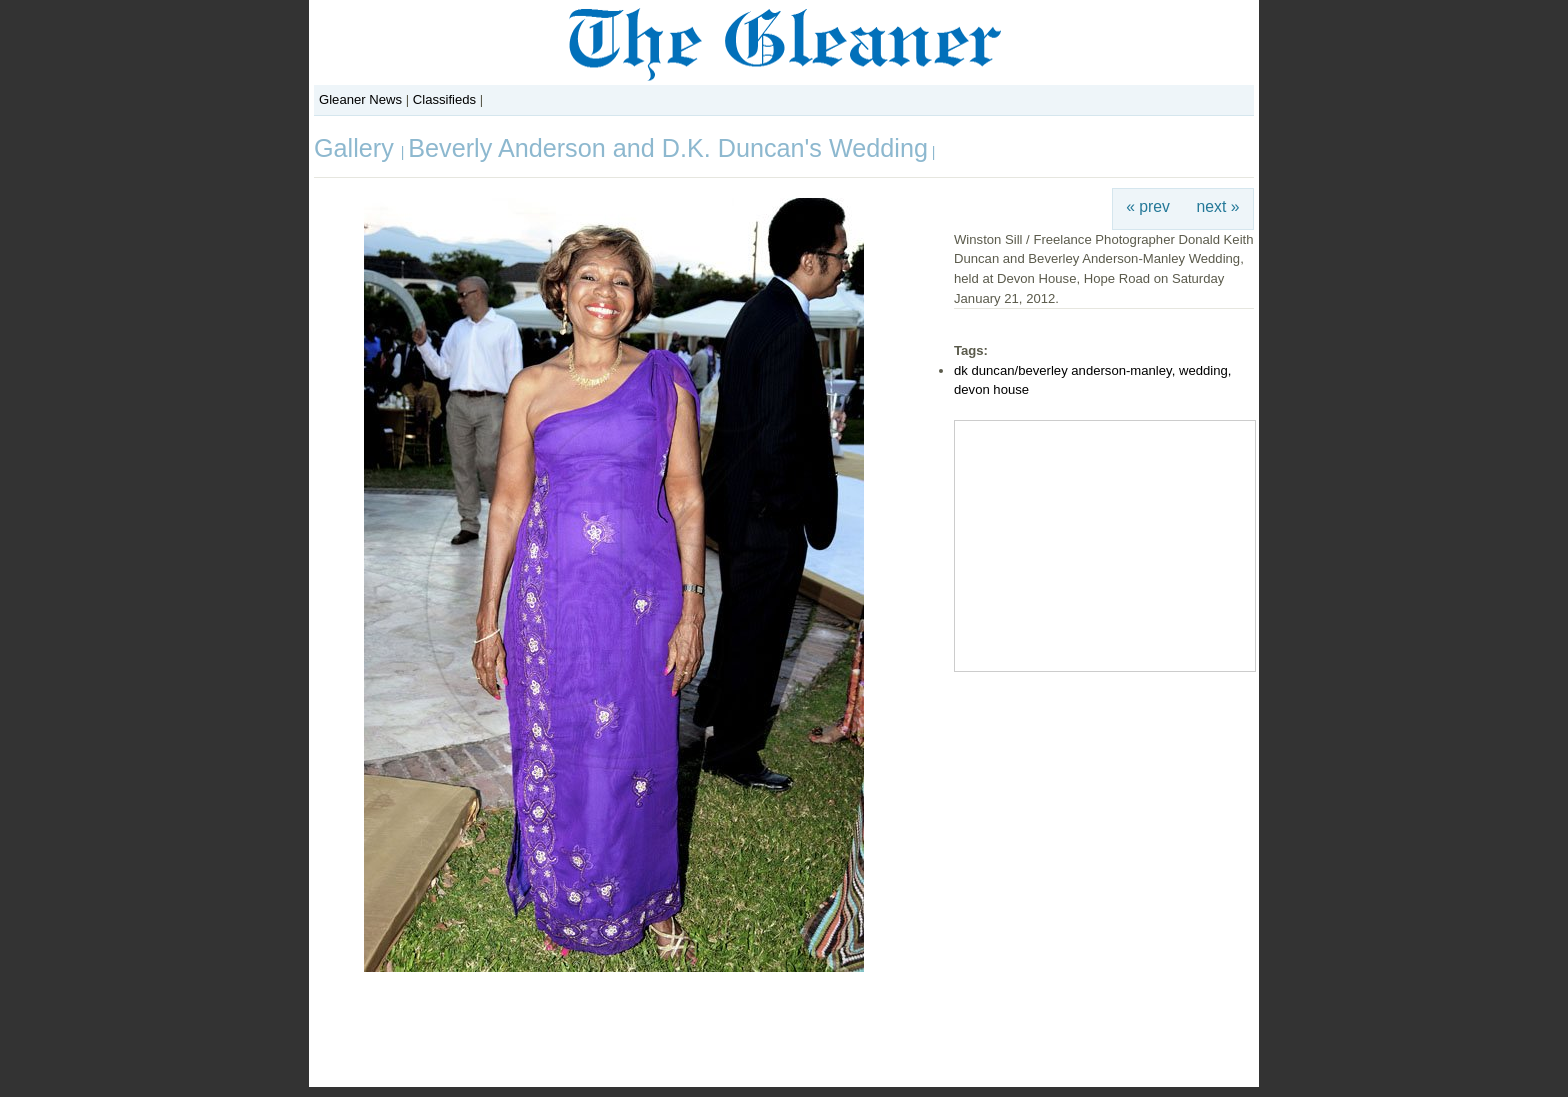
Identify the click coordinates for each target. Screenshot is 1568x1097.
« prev (1148, 206)
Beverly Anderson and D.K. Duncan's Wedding (668, 148)
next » (1218, 206)
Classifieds (444, 99)
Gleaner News (360, 99)
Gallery (357, 148)
